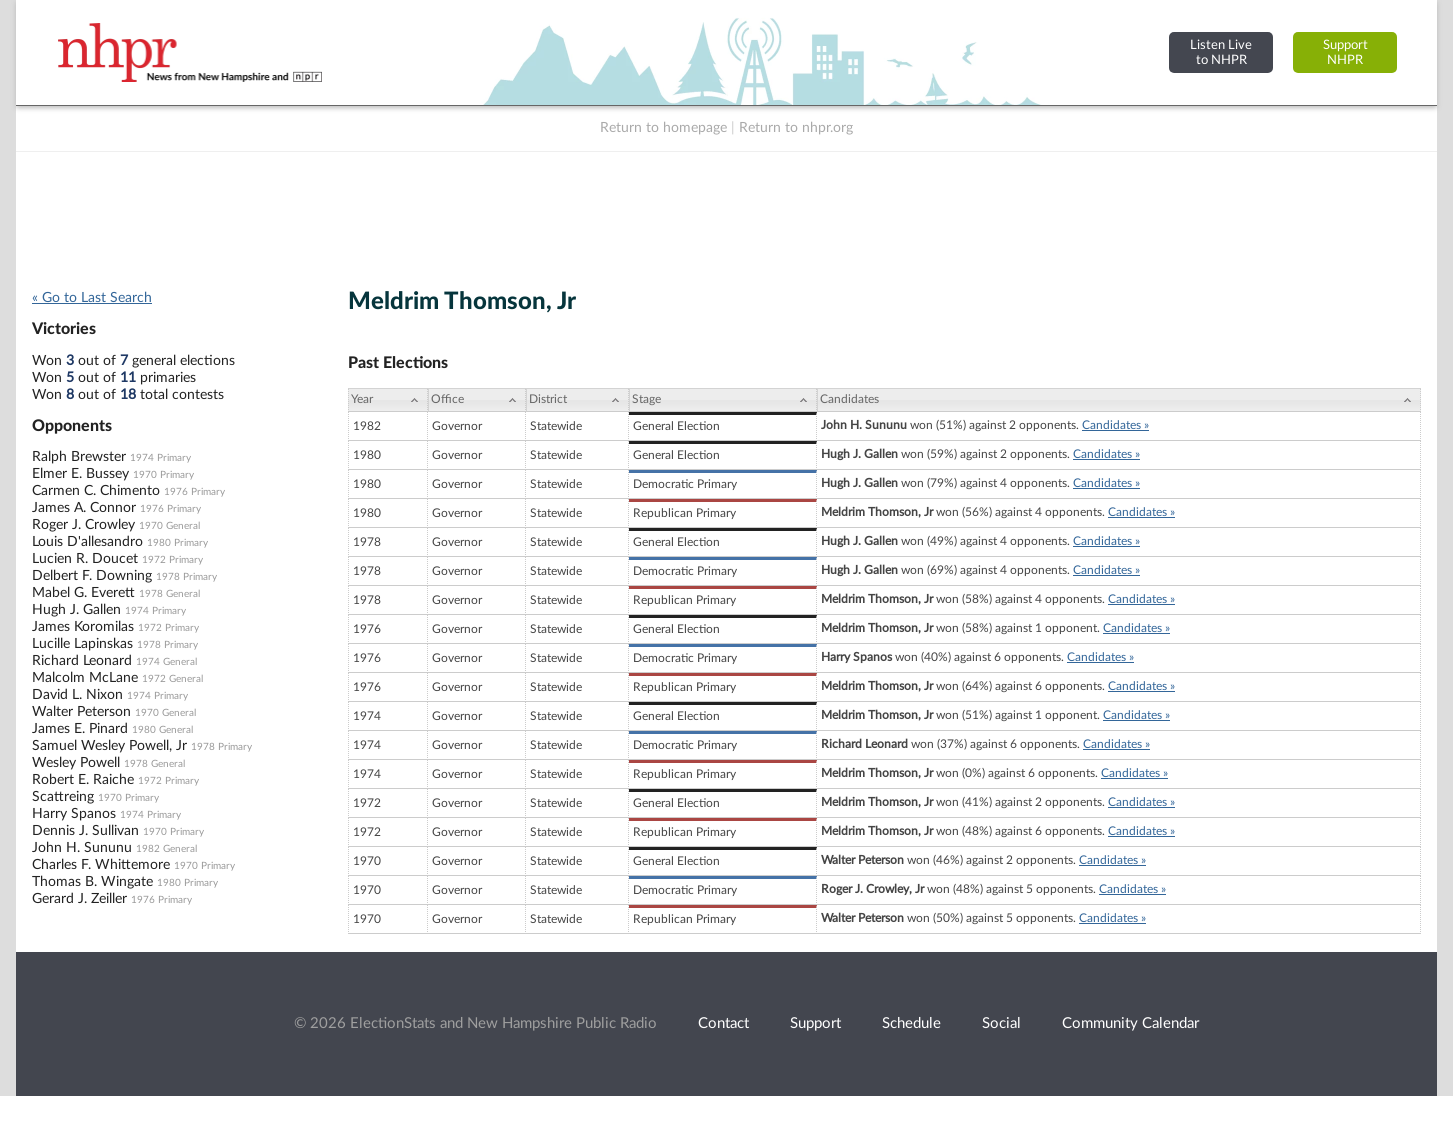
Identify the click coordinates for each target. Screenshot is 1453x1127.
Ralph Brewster (79, 457)
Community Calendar (1130, 1023)
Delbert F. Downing (92, 576)
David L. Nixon (77, 695)
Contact (723, 1023)
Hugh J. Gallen (76, 610)
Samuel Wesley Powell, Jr (109, 746)
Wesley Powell (76, 763)
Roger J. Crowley (83, 525)
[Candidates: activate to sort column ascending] (1119, 400)
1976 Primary (194, 492)
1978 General (169, 594)
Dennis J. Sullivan (85, 831)
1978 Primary (186, 577)
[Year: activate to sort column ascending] (388, 400)
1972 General (172, 679)
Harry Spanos (74, 814)
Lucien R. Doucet (85, 559)
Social (1001, 1023)
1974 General (166, 662)
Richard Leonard (82, 661)
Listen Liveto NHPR (1221, 52)
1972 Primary (172, 560)
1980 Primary (177, 543)
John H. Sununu (82, 848)
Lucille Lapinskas (82, 644)
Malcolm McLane (85, 678)
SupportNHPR (1345, 52)
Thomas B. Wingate (92, 882)
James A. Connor (84, 508)
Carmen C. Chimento (96, 491)
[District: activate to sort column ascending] (577, 400)
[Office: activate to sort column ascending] (477, 400)
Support (815, 1023)
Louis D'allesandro (87, 542)
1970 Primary (163, 475)
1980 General (162, 730)
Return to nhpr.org (796, 128)
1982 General (166, 849)
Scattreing (63, 797)
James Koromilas (83, 627)
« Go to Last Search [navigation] (92, 298)
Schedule (911, 1023)
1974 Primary (160, 458)
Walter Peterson (81, 712)
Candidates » (1115, 425)
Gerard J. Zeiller (79, 899)
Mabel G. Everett (83, 593)
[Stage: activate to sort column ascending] (723, 400)
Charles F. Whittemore (101, 865)
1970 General (169, 526)
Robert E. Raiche (83, 780)
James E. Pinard (80, 729)
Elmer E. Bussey (80, 474)
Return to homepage (663, 128)
